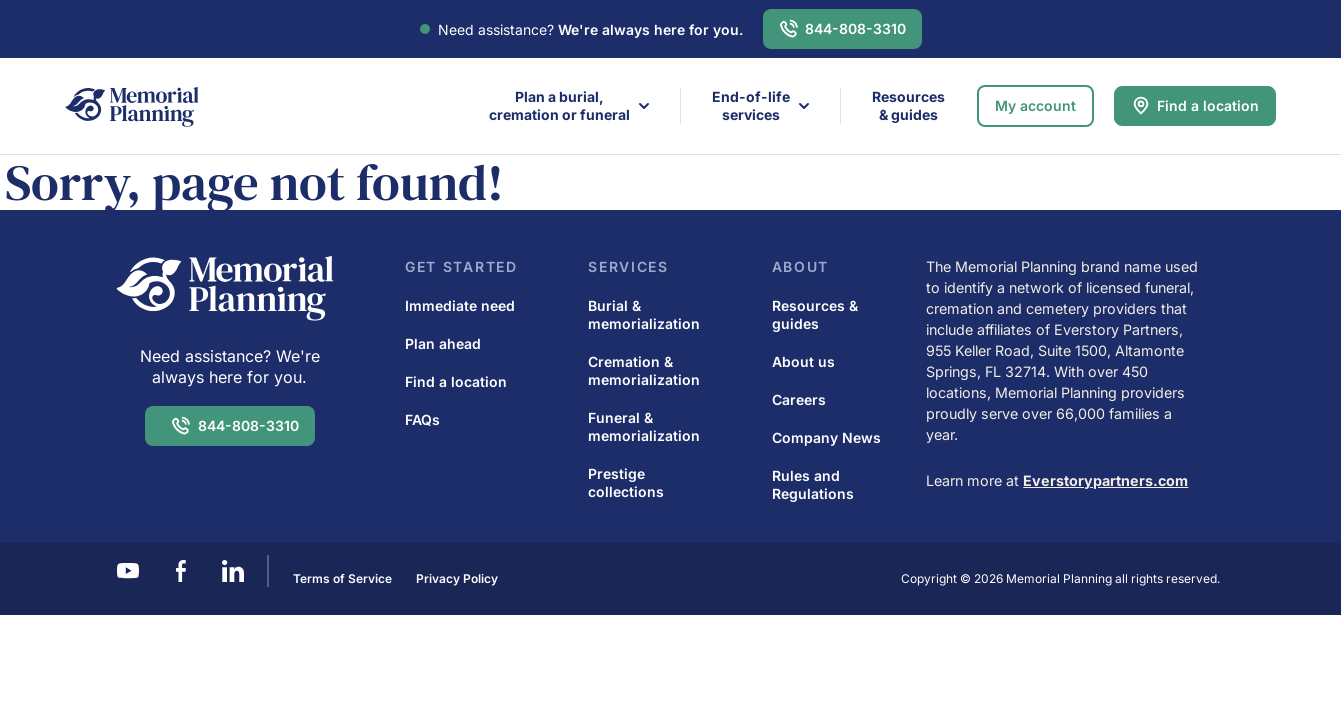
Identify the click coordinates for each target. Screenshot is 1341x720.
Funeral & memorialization (644, 426)
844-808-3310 (855, 28)
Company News (826, 437)
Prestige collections (626, 482)
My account (1035, 105)
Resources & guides (908, 105)
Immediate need (460, 305)
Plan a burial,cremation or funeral (559, 105)
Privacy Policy (457, 578)
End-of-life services (751, 105)
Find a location (1208, 105)
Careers (799, 399)
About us (803, 361)
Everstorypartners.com (1105, 480)
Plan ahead (443, 343)
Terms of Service (342, 578)
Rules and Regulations (813, 484)
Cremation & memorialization (644, 370)
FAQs (422, 419)
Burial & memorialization (644, 314)
